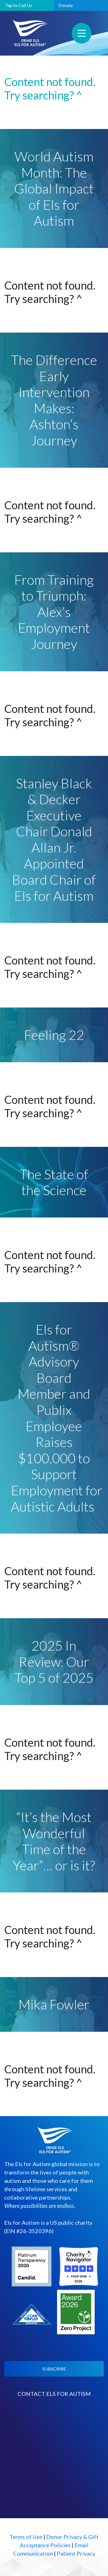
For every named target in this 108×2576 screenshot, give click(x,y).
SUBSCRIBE (54, 2368)
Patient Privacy (76, 2553)
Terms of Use (25, 2536)
